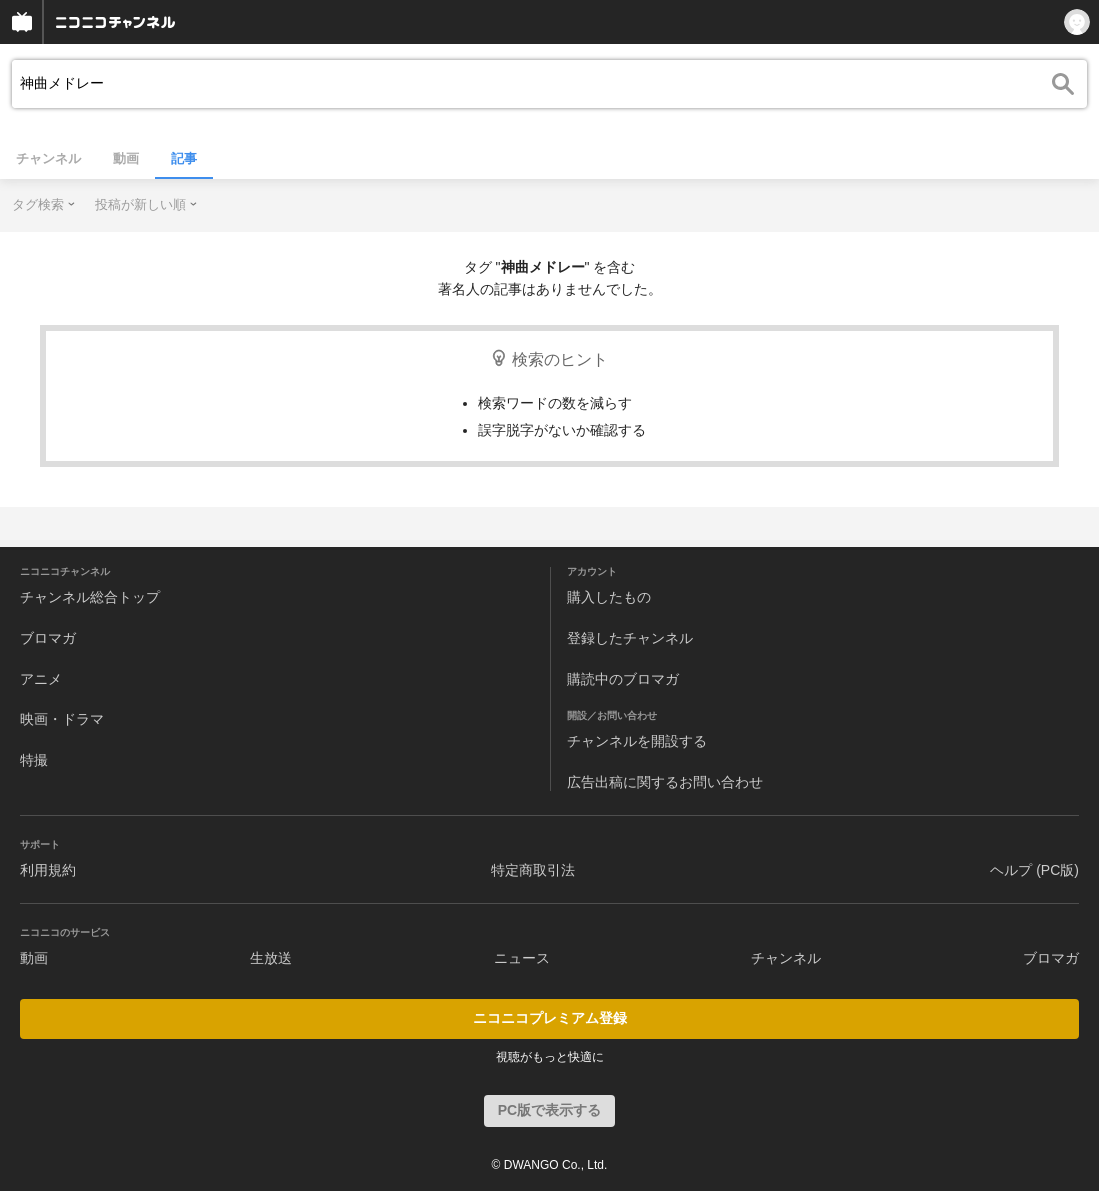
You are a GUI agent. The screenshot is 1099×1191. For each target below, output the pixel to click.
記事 (184, 158)
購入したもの (609, 597)
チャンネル (48, 158)
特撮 (34, 760)
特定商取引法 (533, 870)
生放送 (271, 958)
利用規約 (48, 870)
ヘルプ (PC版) (1034, 870)
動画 (126, 158)
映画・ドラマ (62, 719)
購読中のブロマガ (623, 679)
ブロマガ (48, 638)
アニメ (41, 679)
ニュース (522, 958)
